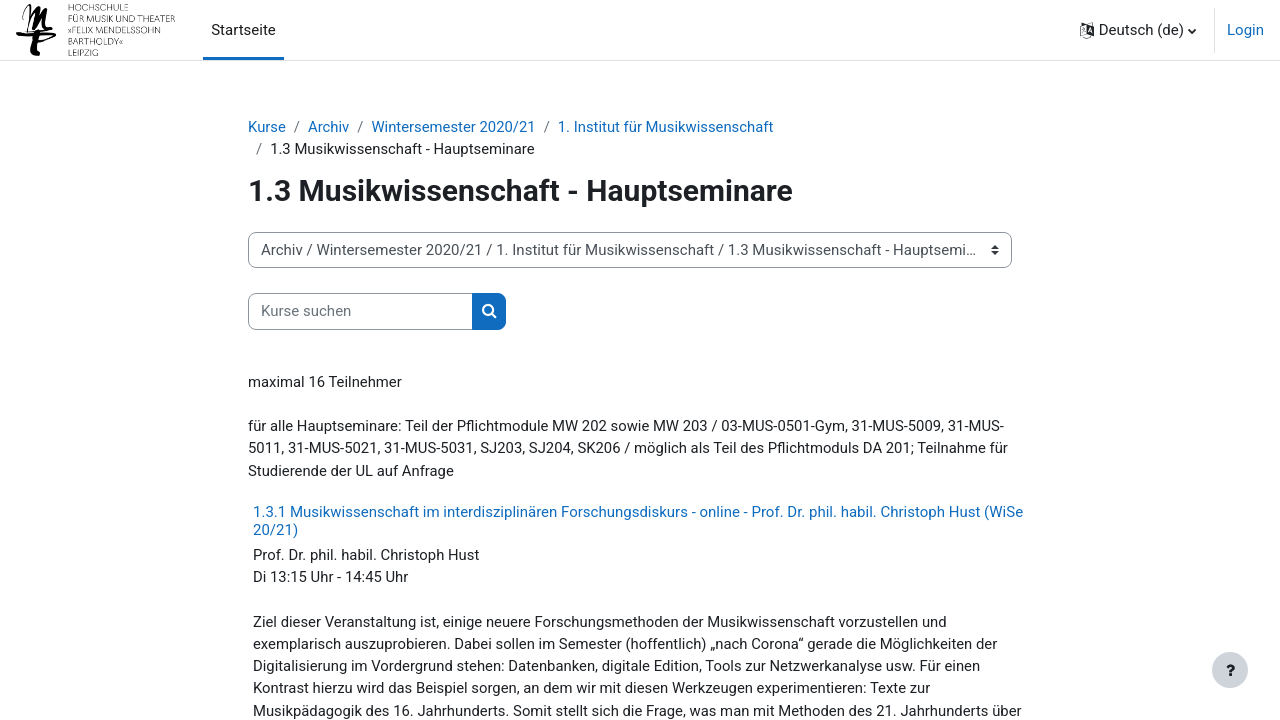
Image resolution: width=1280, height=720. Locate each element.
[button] (1138, 30)
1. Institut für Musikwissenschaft (670, 127)
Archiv (330, 127)
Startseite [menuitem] (243, 30)
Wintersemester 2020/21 (455, 127)
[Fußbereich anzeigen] (1230, 670)
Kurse (267, 127)
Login (1245, 30)
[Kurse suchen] (360, 312)
